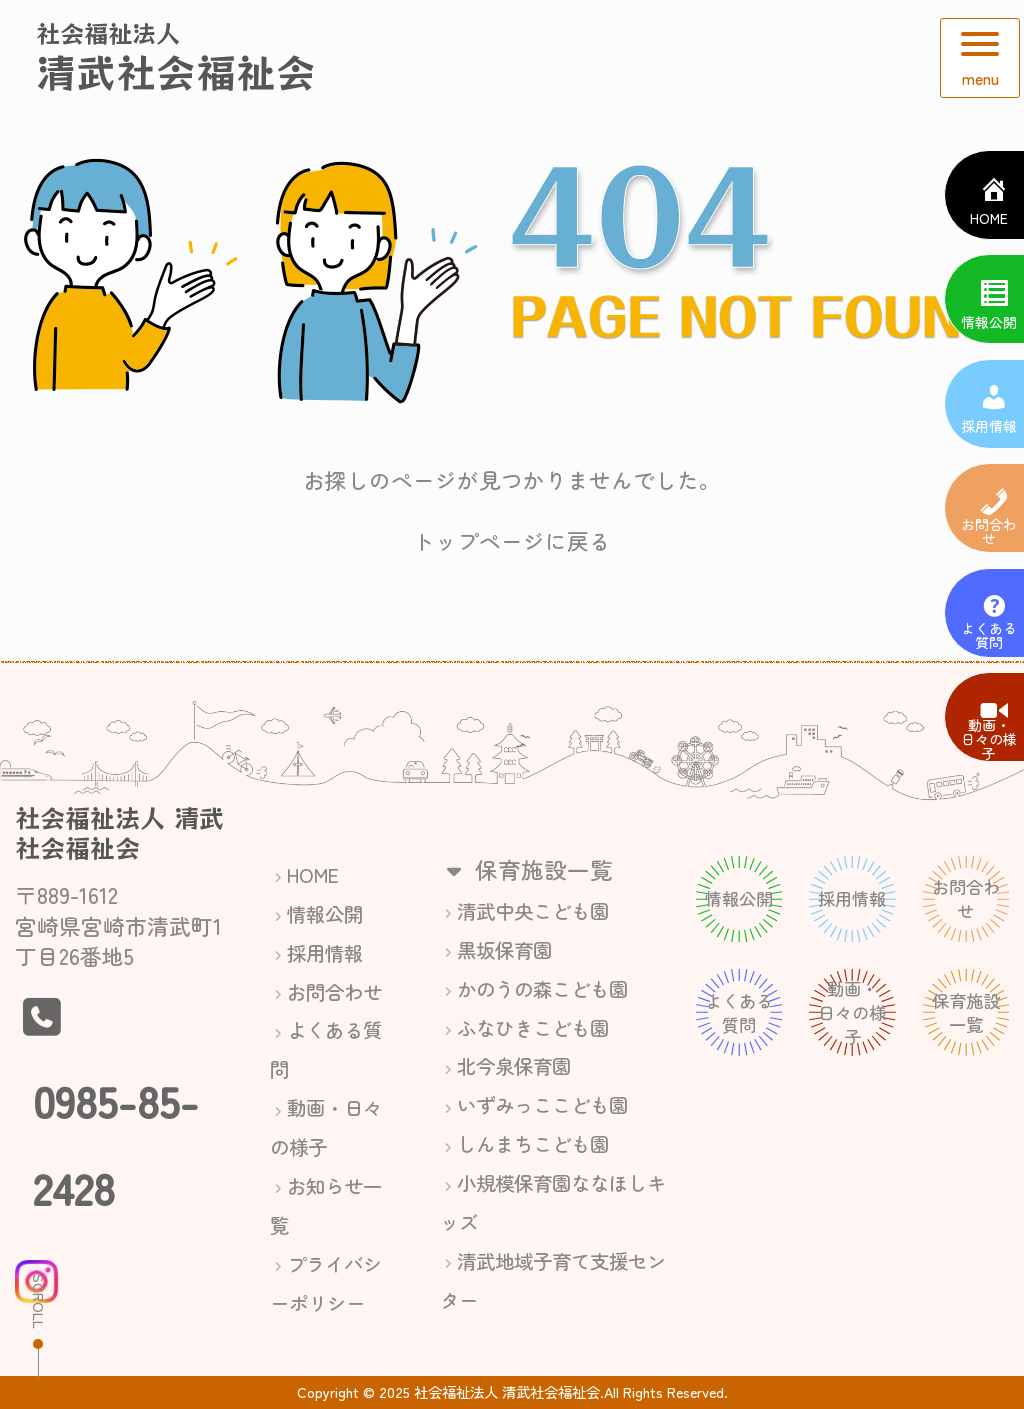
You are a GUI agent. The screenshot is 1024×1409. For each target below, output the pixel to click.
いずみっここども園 (542, 1104)
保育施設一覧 (526, 869)
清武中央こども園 (533, 910)
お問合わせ (334, 991)
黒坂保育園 (504, 949)
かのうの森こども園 (542, 988)
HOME (313, 874)
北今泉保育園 (514, 1065)
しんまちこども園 (533, 1143)
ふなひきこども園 (533, 1027)
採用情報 (325, 952)
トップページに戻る (512, 540)
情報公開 (325, 913)
